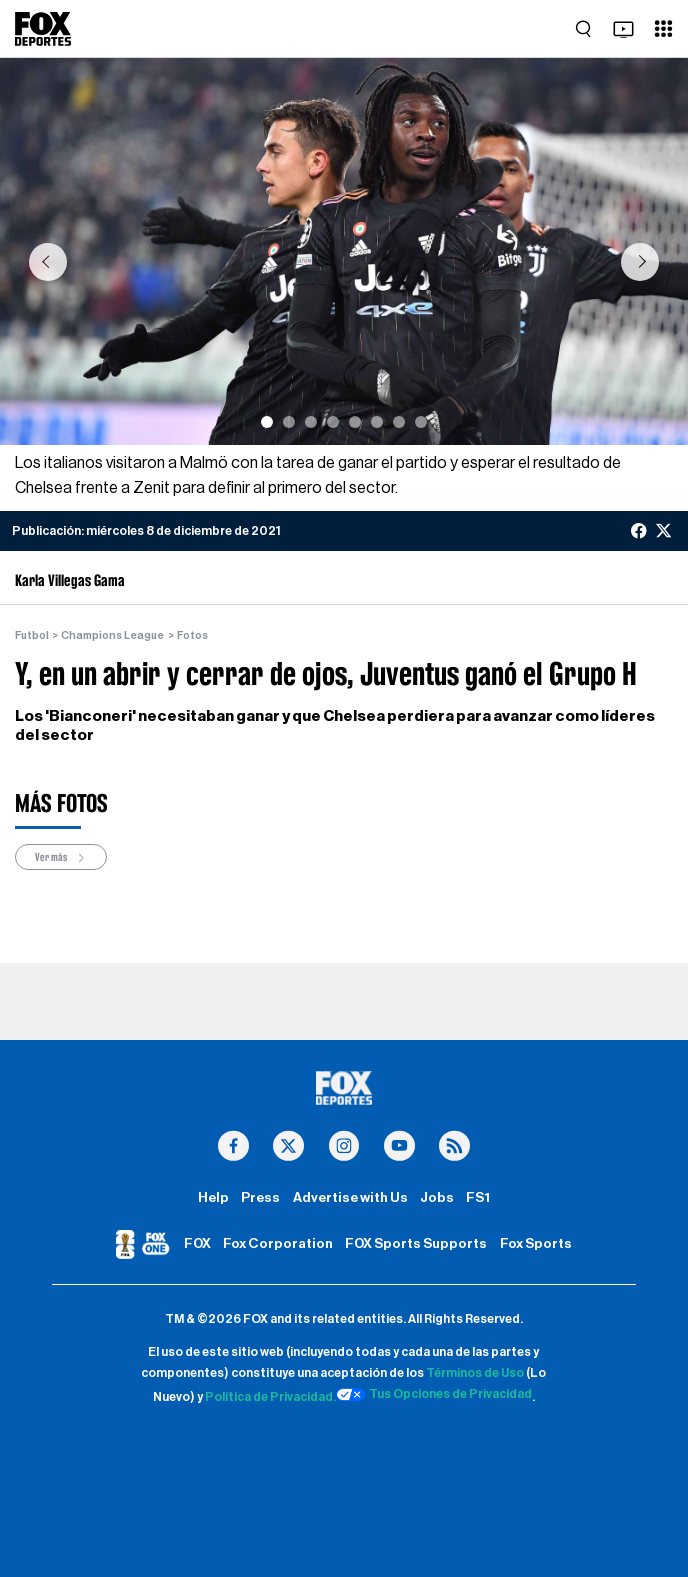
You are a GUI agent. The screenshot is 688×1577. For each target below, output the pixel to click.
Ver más (61, 857)
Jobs (437, 1198)
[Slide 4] (333, 422)
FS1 (478, 1198)
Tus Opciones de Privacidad (434, 1395)
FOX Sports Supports (416, 1244)
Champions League (112, 635)
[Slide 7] (399, 422)
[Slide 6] (377, 422)
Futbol (32, 635)
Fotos (192, 635)
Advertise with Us (350, 1198)
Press (260, 1198)
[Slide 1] (267, 422)
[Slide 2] (289, 422)
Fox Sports (536, 1244)
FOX (197, 1244)
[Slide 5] (355, 422)
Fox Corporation (278, 1244)
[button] (48, 261)
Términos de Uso (475, 1373)
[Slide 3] (311, 422)
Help (213, 1198)
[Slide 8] (421, 422)
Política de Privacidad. (270, 1397)
